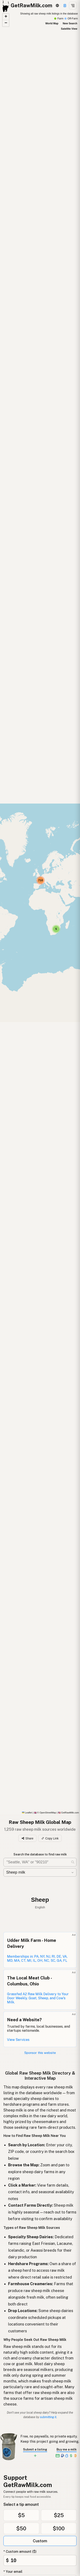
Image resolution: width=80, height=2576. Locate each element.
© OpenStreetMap (45, 1812)
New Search (70, 23)
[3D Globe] (57, 5)
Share (27, 1838)
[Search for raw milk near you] (40, 1862)
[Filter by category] (40, 1872)
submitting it (48, 2417)
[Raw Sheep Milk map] (40, 912)
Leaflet (27, 1812)
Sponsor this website (40, 2053)
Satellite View (69, 28)
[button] (56, 930)
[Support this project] (64, 5)
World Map (51, 23)
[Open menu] (73, 5)
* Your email (12, 2572)
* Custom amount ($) (19, 2552)
